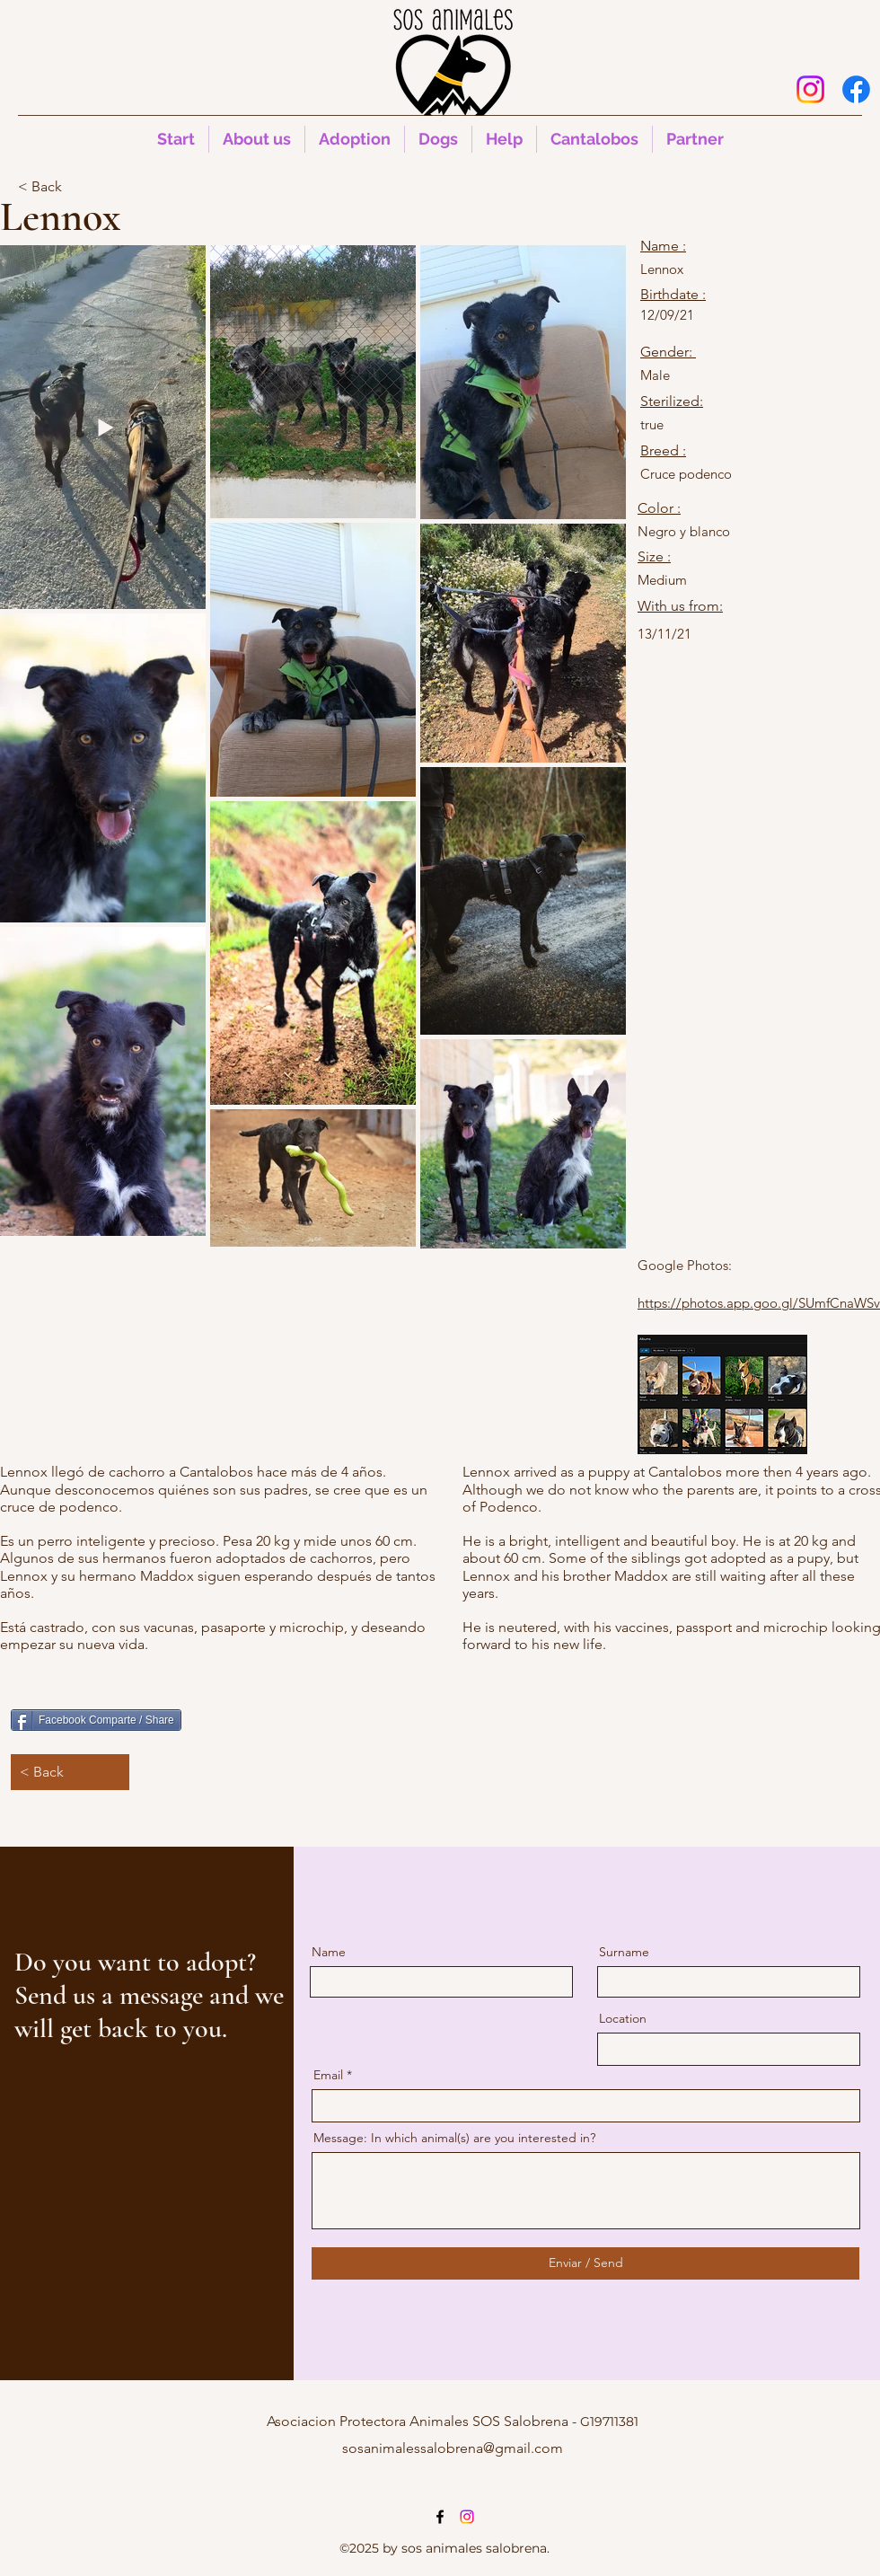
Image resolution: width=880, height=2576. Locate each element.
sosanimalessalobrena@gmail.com (452, 2448)
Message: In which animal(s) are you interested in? (454, 2137)
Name (329, 1951)
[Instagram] (810, 89)
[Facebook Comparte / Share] (96, 1720)
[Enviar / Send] (585, 2263)
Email (328, 2075)
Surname (624, 1951)
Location (623, 2018)
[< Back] (77, 187)
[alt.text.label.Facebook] (856, 89)
